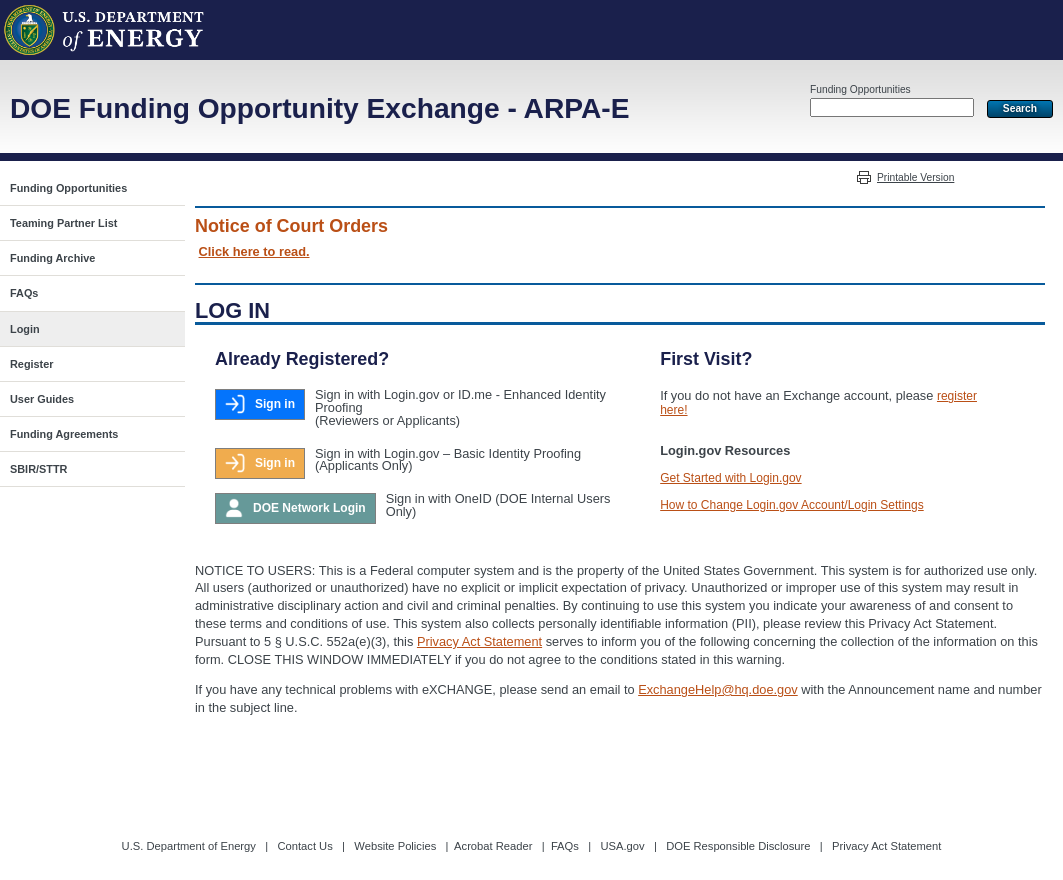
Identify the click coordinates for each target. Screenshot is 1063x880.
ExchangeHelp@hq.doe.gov (718, 689)
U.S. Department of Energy (189, 846)
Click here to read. (254, 251)
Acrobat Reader (493, 846)
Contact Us (304, 846)
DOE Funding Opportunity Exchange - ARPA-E (319, 108)
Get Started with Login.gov (730, 478)
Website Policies (395, 846)
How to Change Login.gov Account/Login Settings (792, 505)
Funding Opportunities (860, 89)
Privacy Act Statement (479, 641)
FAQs (565, 846)
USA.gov (622, 846)
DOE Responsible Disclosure (738, 846)
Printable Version (915, 177)
